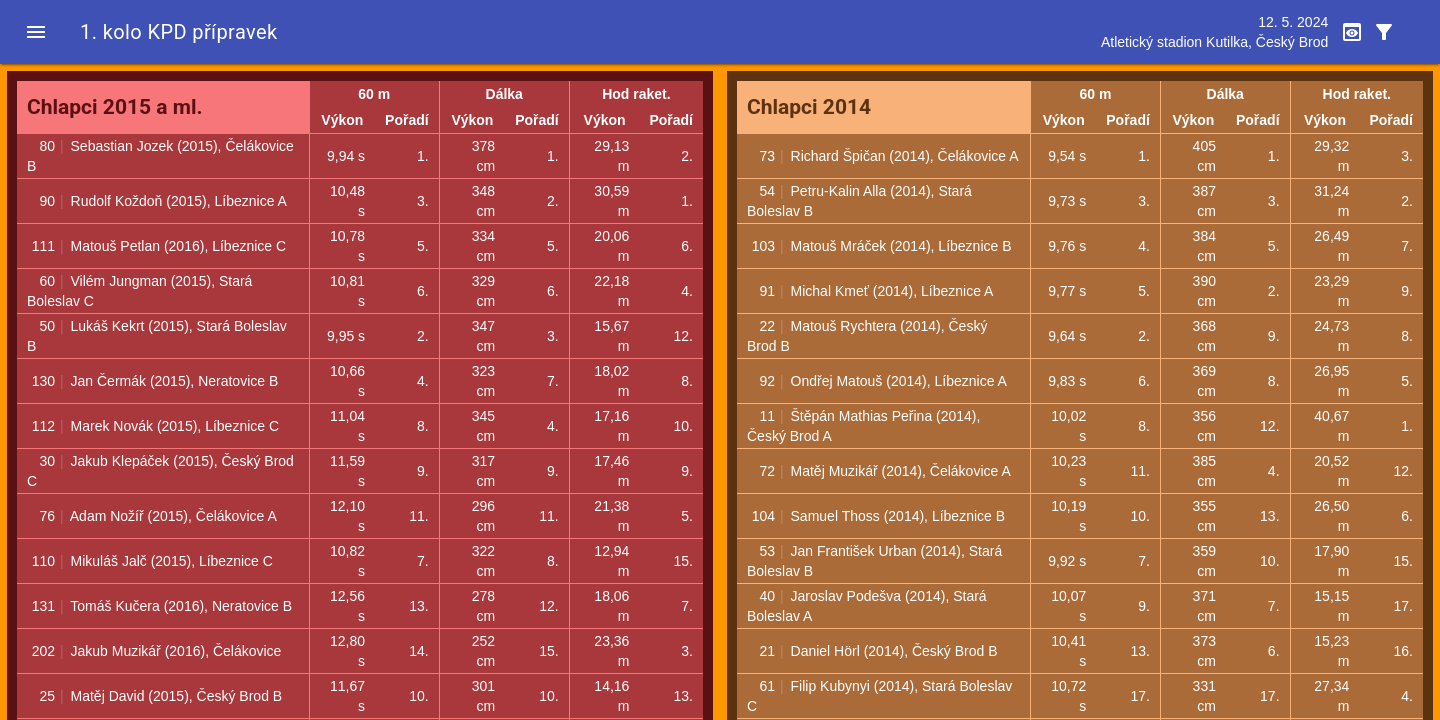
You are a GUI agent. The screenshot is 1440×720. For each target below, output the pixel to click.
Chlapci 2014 (809, 107)
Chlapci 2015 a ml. (115, 107)
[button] (36, 32)
